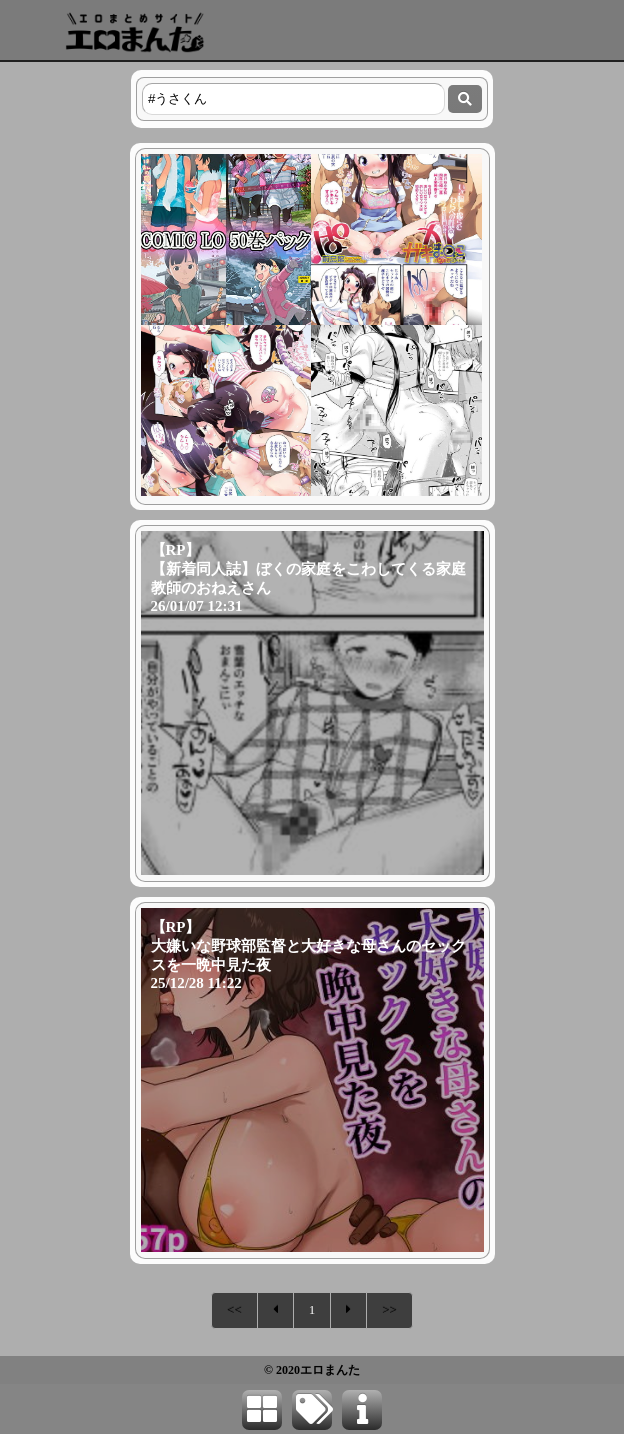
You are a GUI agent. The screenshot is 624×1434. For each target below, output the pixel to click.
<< (234, 1309)
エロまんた (330, 1370)
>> (389, 1309)
